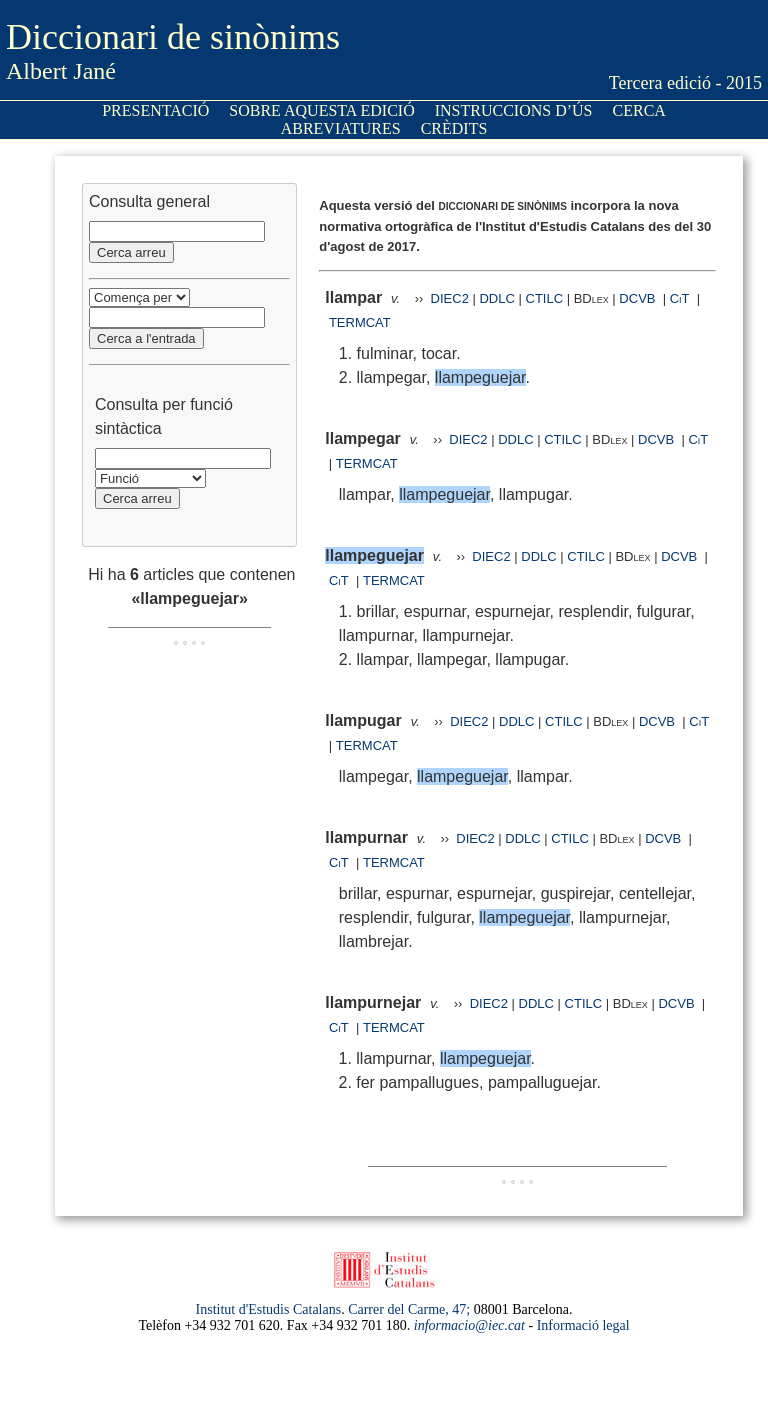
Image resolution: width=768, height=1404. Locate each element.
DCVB (639, 298)
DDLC (496, 298)
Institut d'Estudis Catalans (269, 1309)
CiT (680, 298)
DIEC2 (450, 298)
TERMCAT (360, 322)
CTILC (545, 298)
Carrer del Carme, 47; (409, 1309)
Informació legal (583, 1325)
